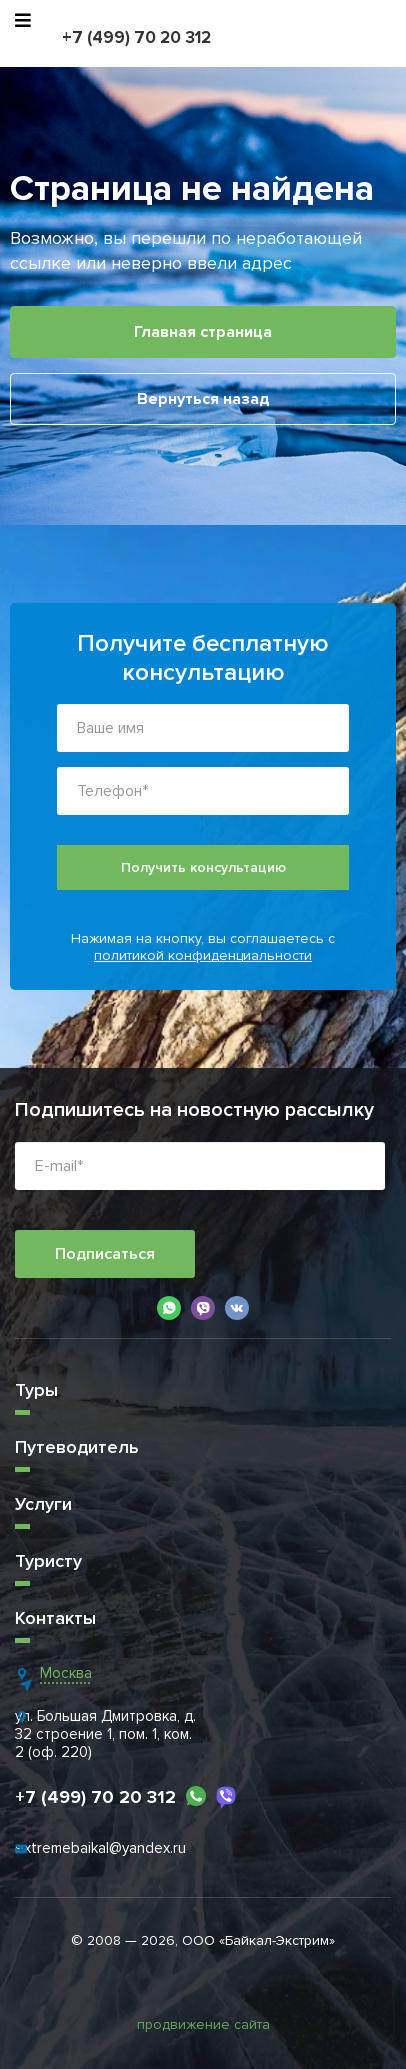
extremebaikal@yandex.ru (100, 1848)
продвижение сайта (203, 2024)
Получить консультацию (203, 867)
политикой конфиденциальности (203, 955)
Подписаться (105, 1254)
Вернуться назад (203, 399)
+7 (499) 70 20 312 (136, 37)
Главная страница (203, 332)
